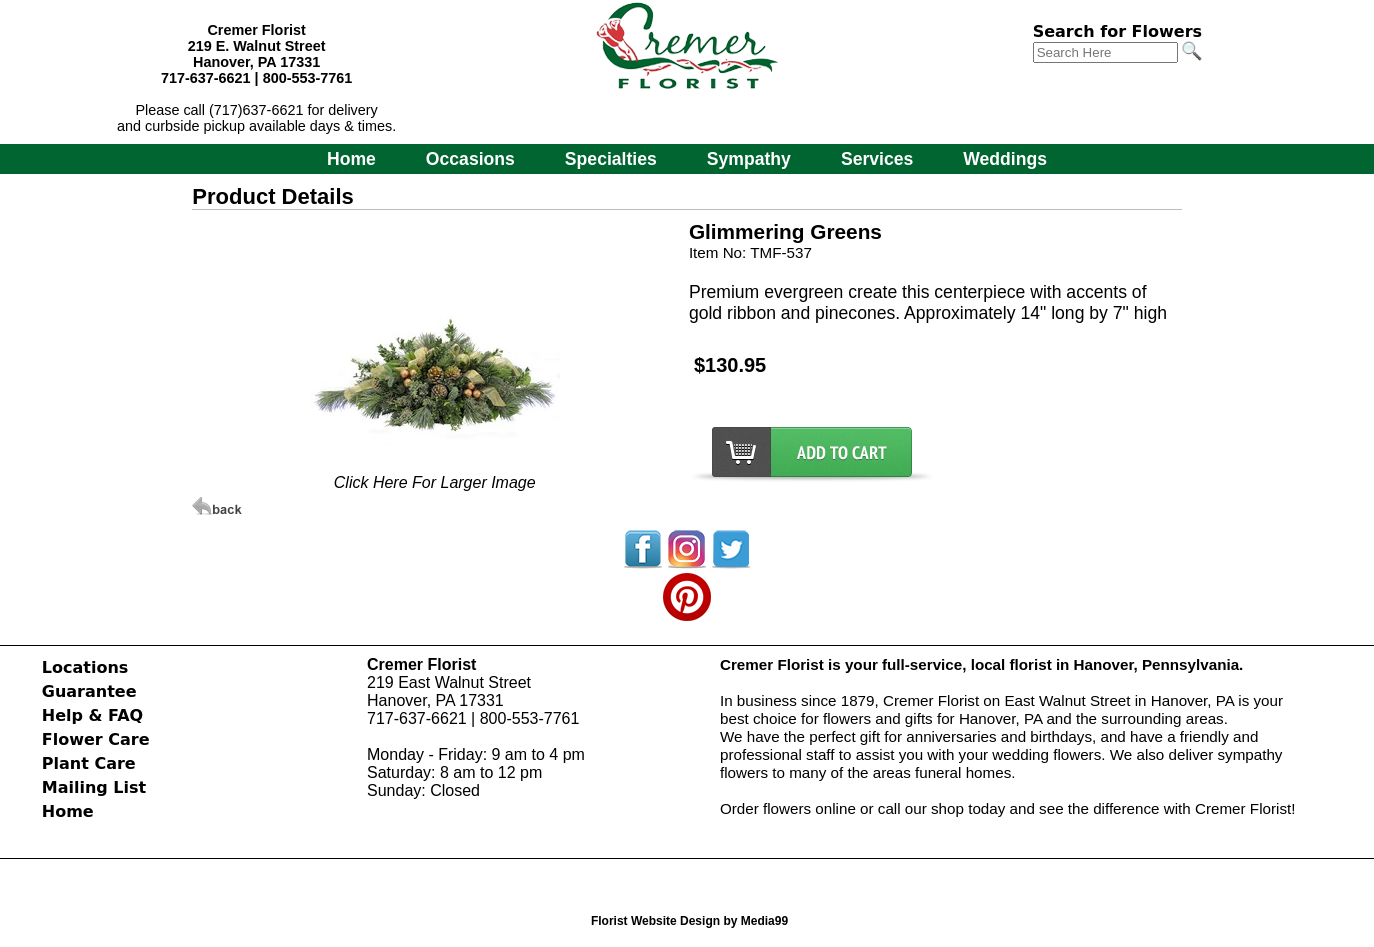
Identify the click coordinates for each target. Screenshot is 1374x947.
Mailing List (94, 787)
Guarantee (89, 691)
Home (351, 159)
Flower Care (96, 739)
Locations (85, 667)
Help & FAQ (92, 715)
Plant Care (89, 763)
